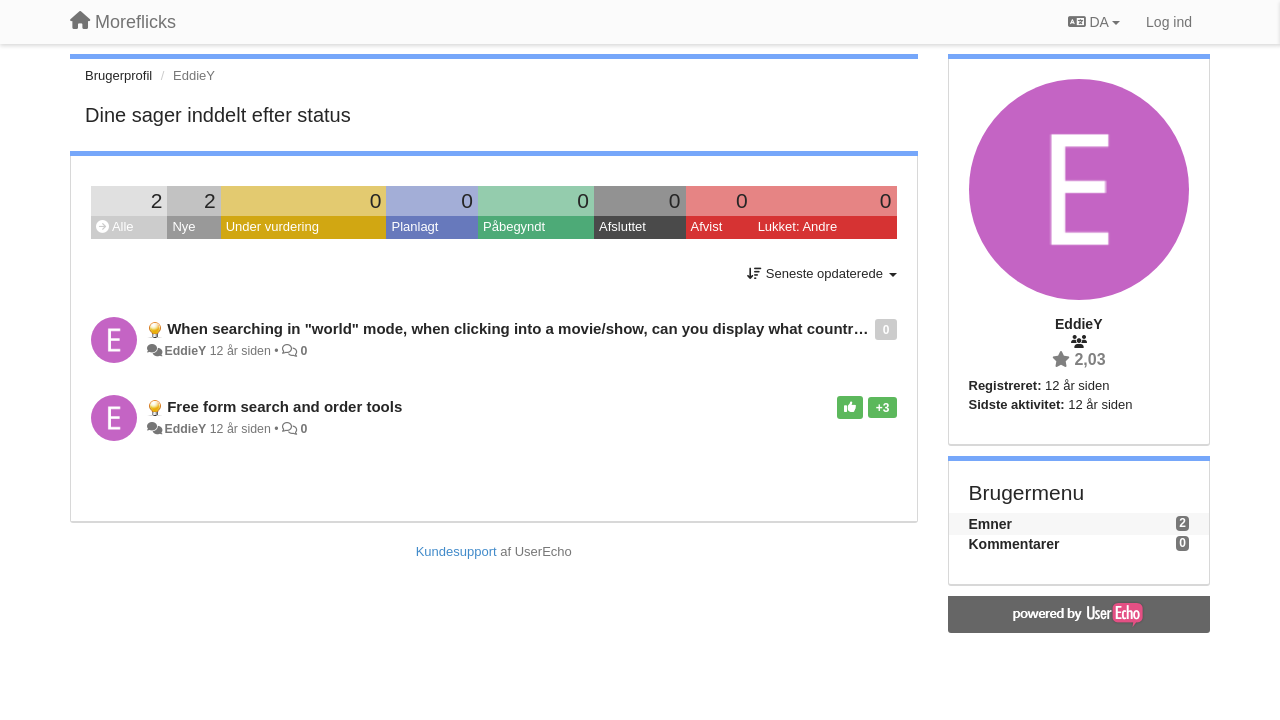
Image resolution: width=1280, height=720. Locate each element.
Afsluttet (622, 226)
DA (1094, 22)
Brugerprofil (118, 75)
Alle (115, 226)
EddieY (185, 351)
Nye (183, 226)
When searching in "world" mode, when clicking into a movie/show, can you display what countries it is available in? (582, 328)
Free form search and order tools (284, 406)
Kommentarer (1014, 544)
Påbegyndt (514, 226)
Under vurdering (272, 226)
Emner (991, 524)
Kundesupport (456, 551)
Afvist (707, 226)
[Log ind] (1169, 22)
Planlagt (414, 226)
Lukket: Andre (798, 226)
